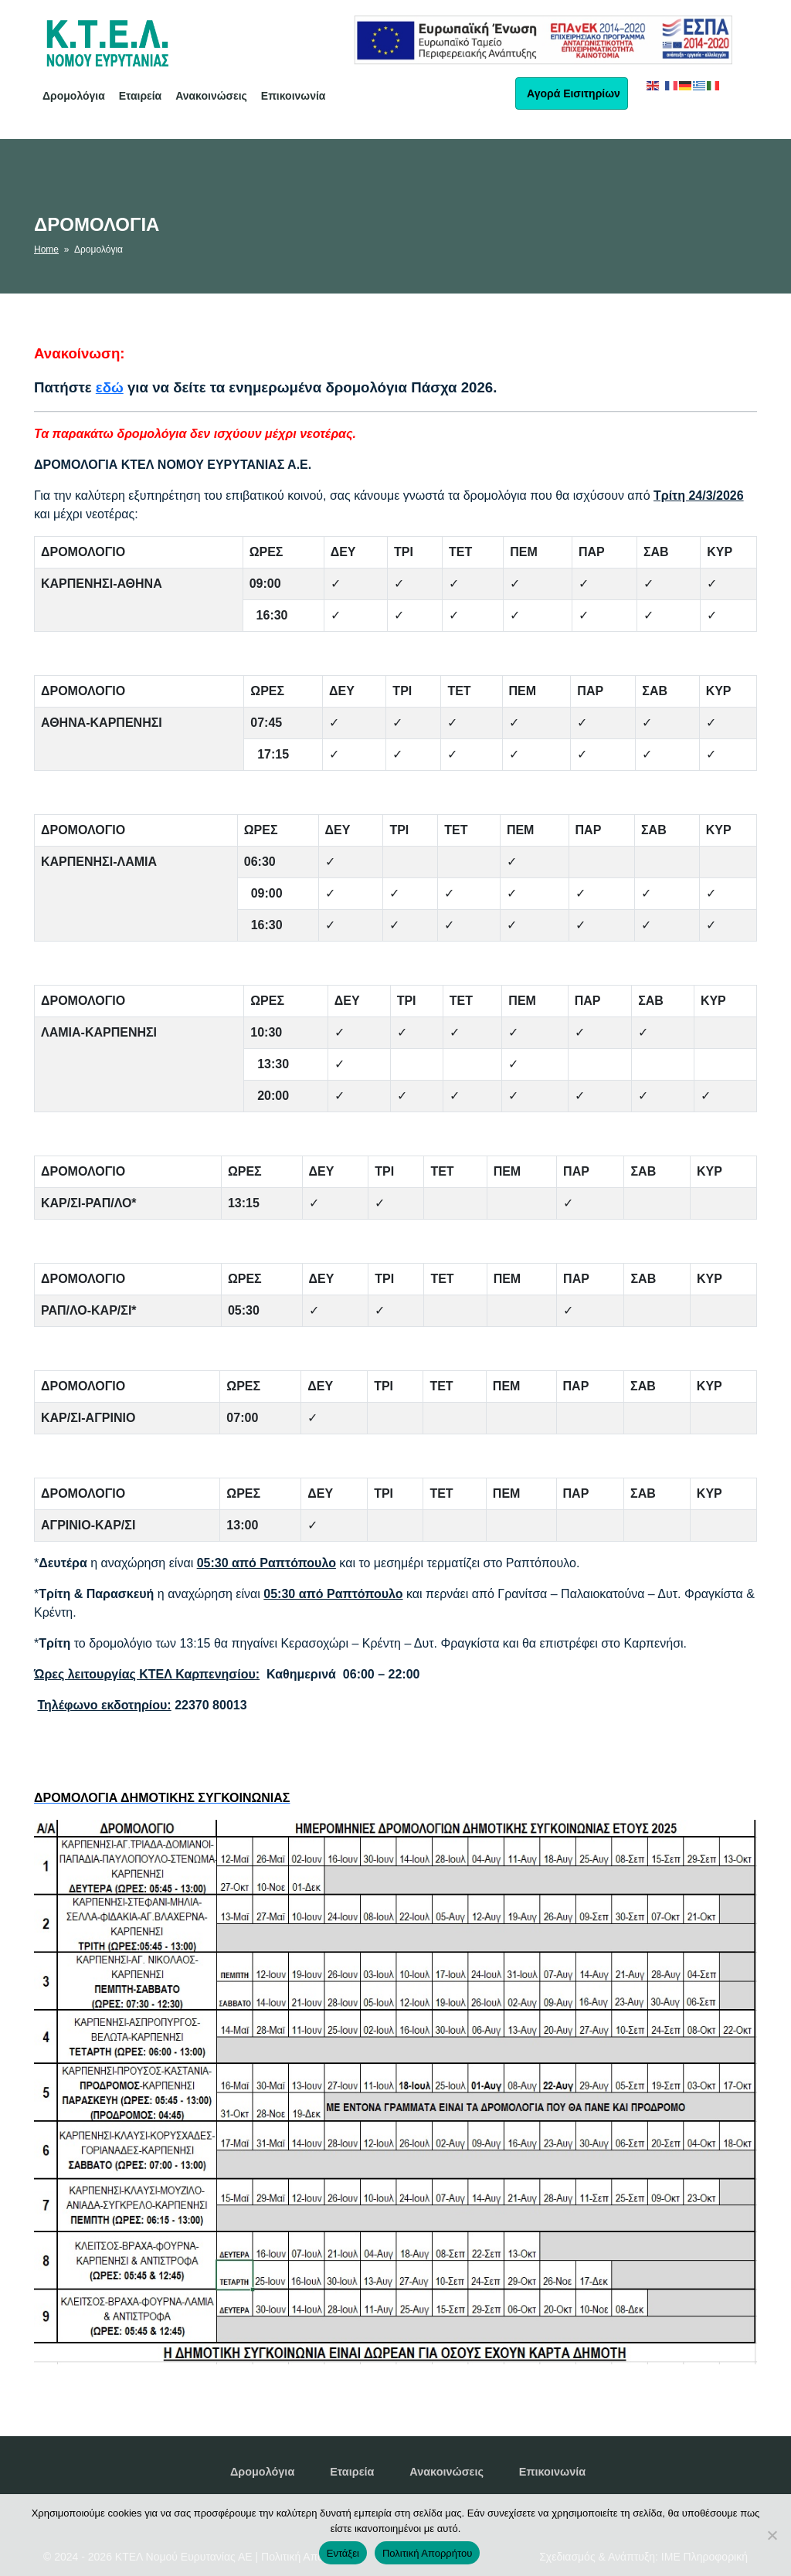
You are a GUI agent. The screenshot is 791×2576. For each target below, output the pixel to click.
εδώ (110, 387)
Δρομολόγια (73, 96)
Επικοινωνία (293, 96)
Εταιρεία (140, 96)
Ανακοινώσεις (211, 96)
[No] (771, 2535)
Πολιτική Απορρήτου (427, 2553)
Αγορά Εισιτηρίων (571, 93)
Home (46, 249)
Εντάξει (343, 2553)
